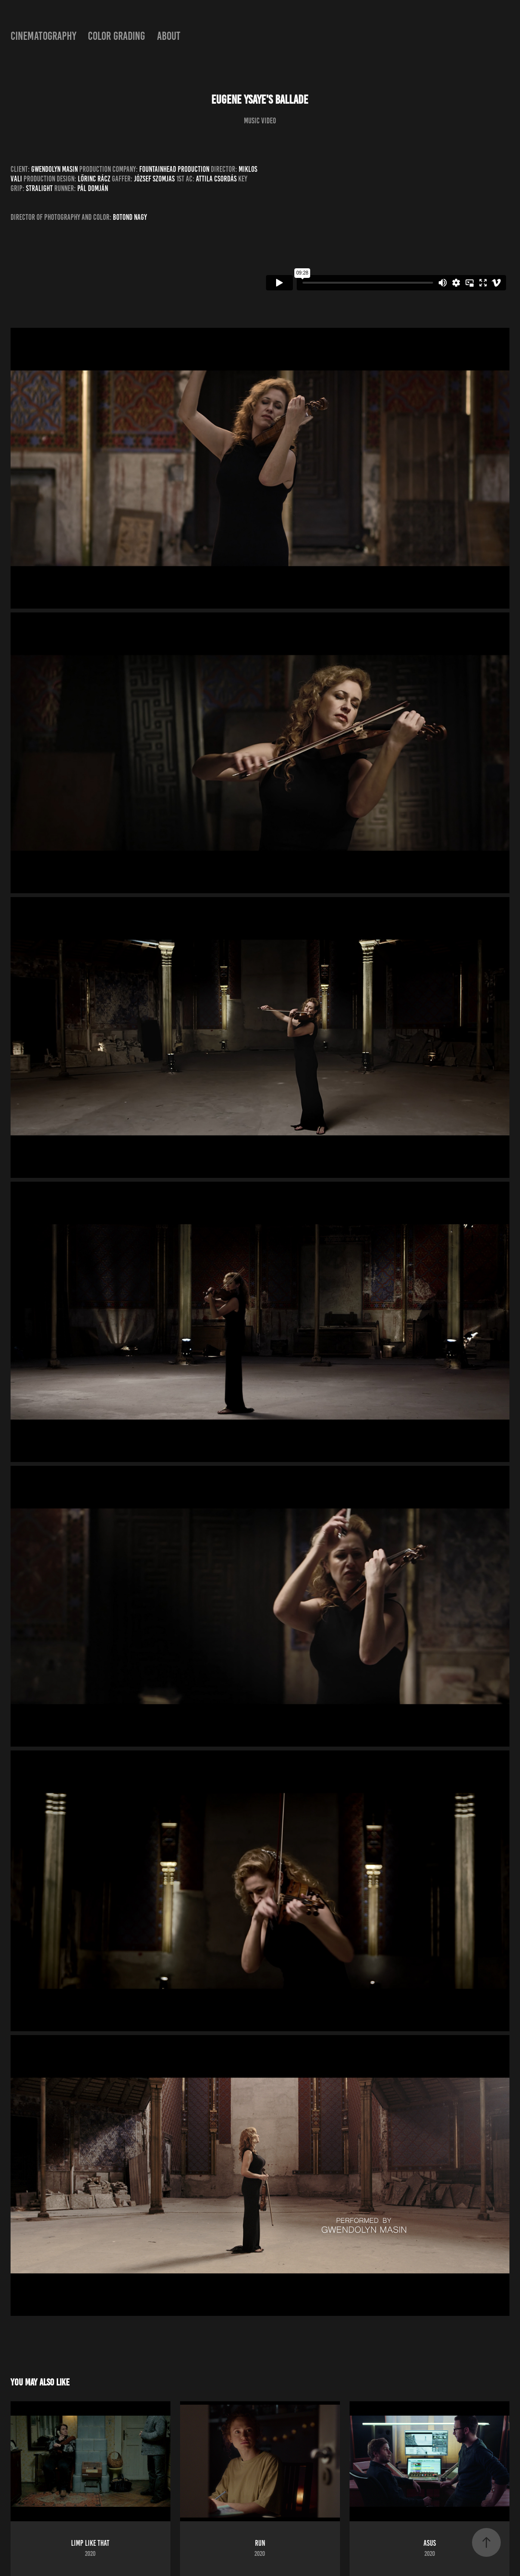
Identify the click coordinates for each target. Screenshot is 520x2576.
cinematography (43, 36)
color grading (116, 36)
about (169, 36)
